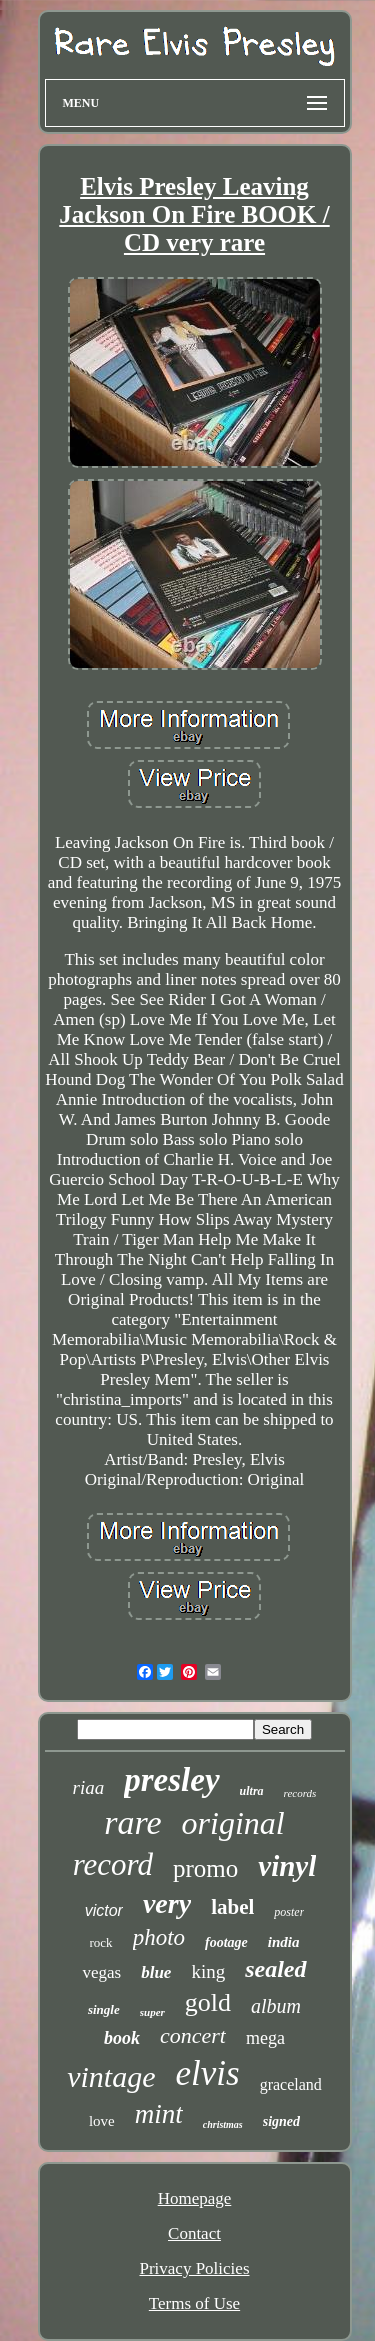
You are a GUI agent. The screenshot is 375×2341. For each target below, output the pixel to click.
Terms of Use (194, 2303)
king (208, 1971)
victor (104, 1910)
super (152, 2012)
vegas (101, 1972)
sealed (275, 1969)
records (300, 1793)
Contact (194, 2233)
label (232, 1907)
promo (205, 1868)
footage (226, 1942)
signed (281, 2121)
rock (101, 1942)
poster (289, 1912)
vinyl (287, 1866)
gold (208, 2002)
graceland (291, 2084)
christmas (223, 2124)
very (167, 1903)
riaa (89, 1787)
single (104, 2009)
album (276, 2006)
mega (265, 2038)
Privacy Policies (194, 2268)
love (102, 2121)
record (113, 1864)
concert (193, 2035)
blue (156, 1972)
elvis (207, 2073)
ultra (252, 1791)
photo (159, 1937)
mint (159, 2114)
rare (132, 1822)
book (122, 2038)
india (284, 1942)
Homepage (195, 2198)
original (233, 1823)
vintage (111, 2076)
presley (171, 1780)
